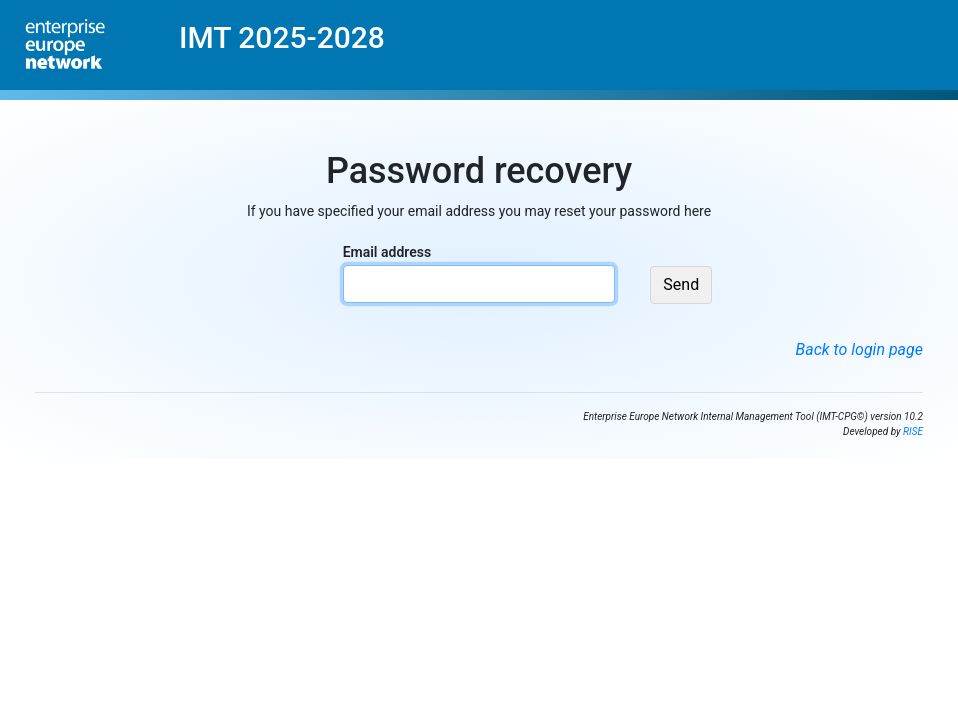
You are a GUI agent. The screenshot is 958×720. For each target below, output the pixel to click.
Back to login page (859, 349)
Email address (387, 252)
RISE (913, 431)
